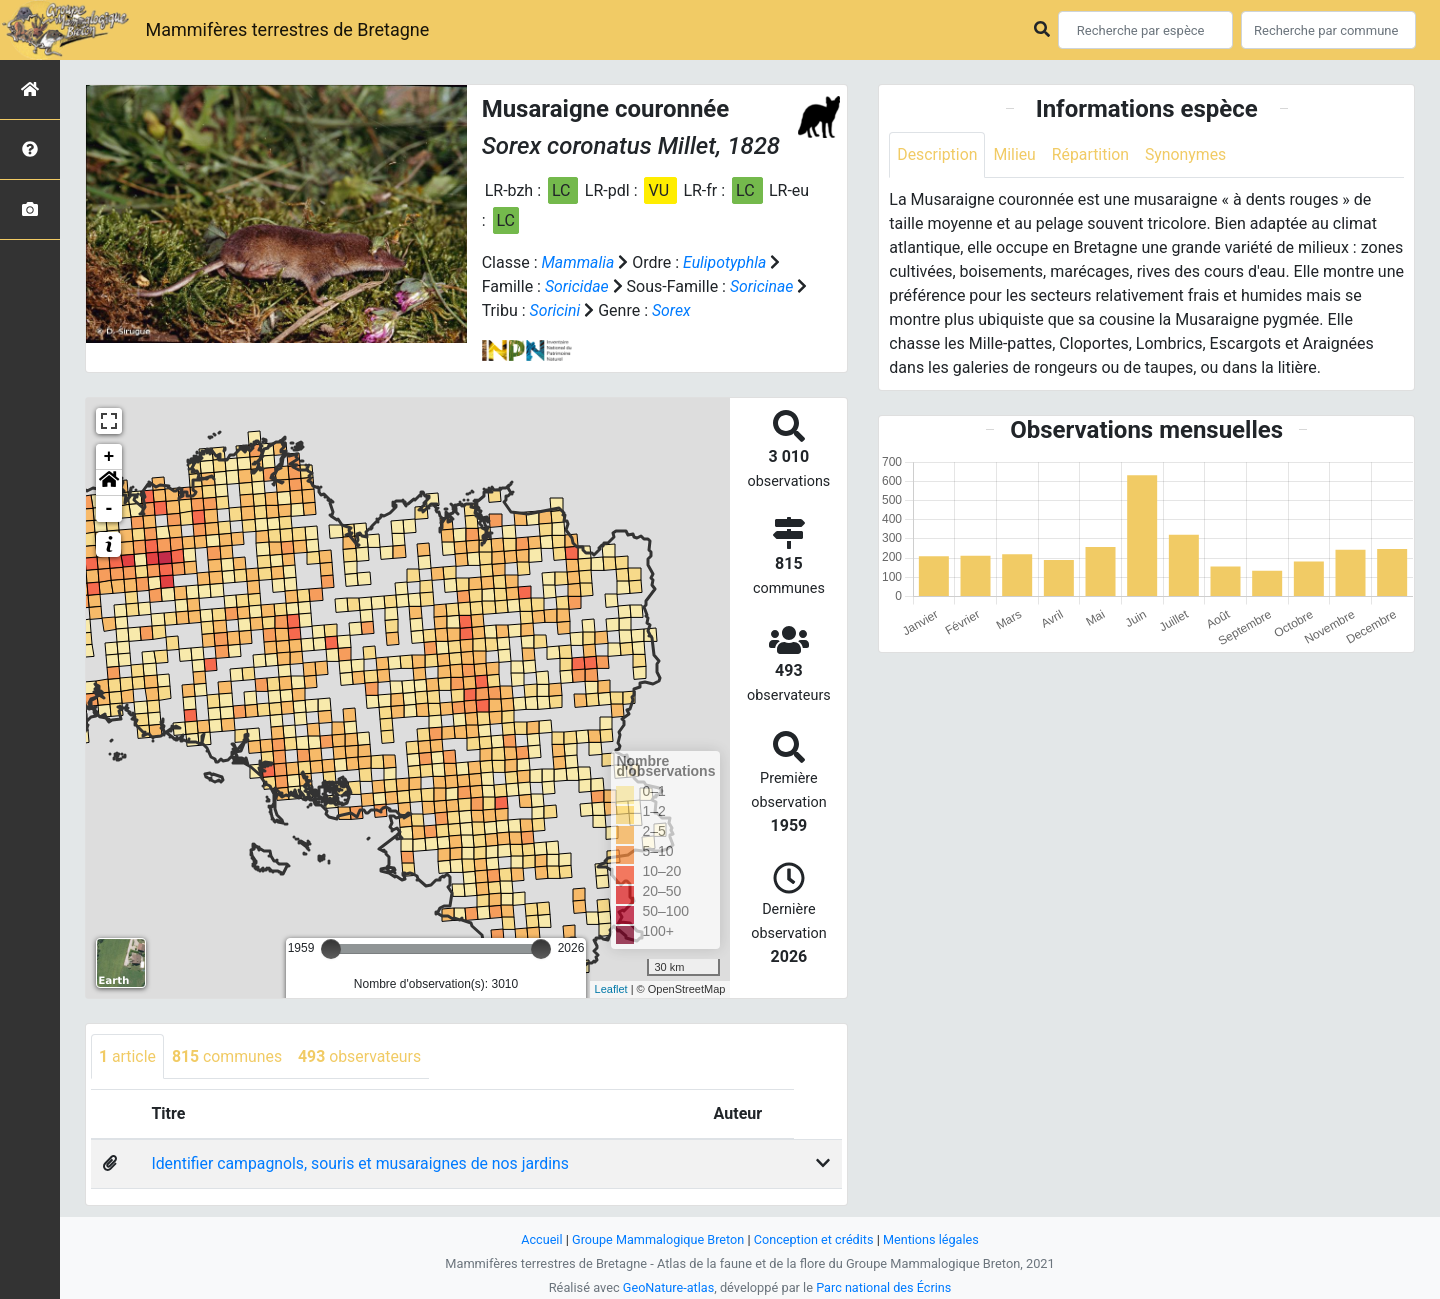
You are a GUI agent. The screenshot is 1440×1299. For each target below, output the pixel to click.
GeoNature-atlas (667, 1287)
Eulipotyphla (726, 262)
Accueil (540, 1239)
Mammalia (578, 262)
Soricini (555, 310)
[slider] (331, 949)
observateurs (362, 1056)
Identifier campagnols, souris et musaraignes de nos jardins (362, 1164)
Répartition (1092, 154)
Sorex (672, 310)
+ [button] (109, 457)
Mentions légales (932, 1239)
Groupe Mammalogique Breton (657, 1239)
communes (228, 1056)
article (128, 1056)
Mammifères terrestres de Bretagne (287, 29)
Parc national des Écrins (884, 1287)
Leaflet (611, 989)
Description (937, 154)
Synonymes (1188, 154)
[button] (109, 483)
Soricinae (763, 286)
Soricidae (577, 286)
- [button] (109, 509)
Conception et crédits (814, 1239)
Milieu (1015, 154)
